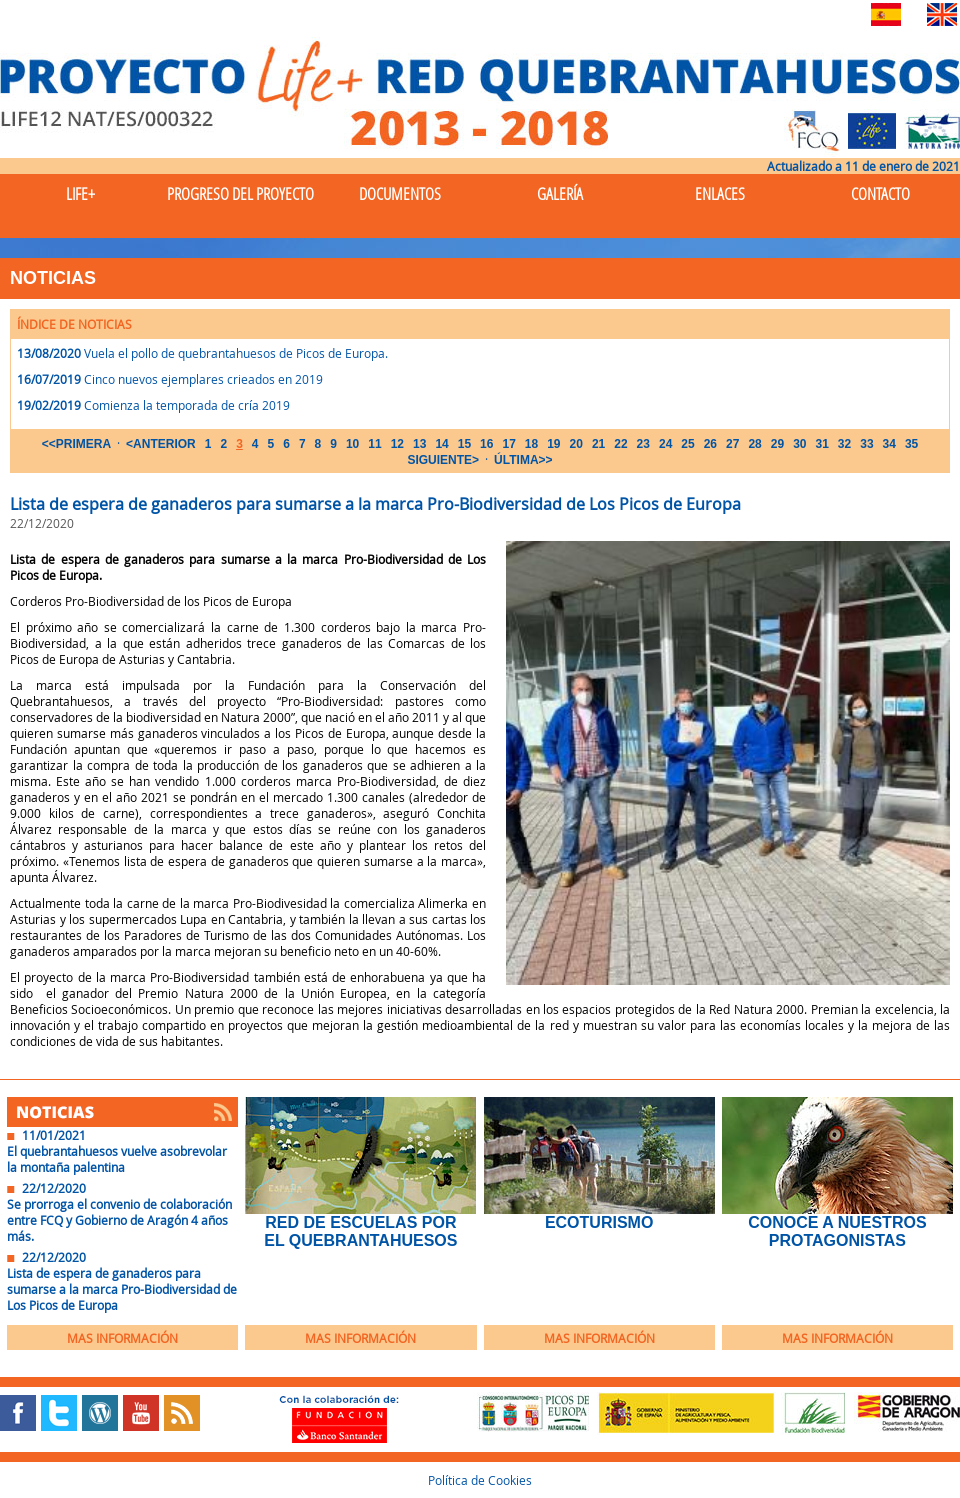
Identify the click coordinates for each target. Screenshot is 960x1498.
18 (531, 444)
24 (665, 444)
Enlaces (720, 193)
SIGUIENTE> (443, 460)
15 (464, 444)
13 (419, 444)
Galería (560, 193)
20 (576, 444)
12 (397, 444)
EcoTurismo (599, 1222)
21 (598, 444)
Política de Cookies (480, 1480)
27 (732, 444)
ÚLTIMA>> (523, 460)
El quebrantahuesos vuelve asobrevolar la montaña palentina (117, 1159)
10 (352, 444)
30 (799, 444)
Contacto (880, 193)
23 (643, 444)
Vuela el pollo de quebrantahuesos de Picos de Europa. (236, 353)
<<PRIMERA (76, 444)
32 (844, 444)
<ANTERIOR (161, 444)
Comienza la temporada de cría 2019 (187, 405)
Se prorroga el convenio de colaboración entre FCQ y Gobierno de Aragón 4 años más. (119, 1220)
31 (821, 444)
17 (508, 444)
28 (754, 444)
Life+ (80, 193)
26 (710, 444)
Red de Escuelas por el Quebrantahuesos (360, 1231)
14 (441, 444)
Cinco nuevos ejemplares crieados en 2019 (203, 379)
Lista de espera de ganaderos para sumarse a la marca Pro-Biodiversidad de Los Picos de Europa (122, 1289)
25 (687, 444)
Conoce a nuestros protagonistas (837, 1231)
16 (486, 444)
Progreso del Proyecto (240, 193)
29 (777, 444)
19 (553, 444)
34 (889, 444)
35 (911, 444)
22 (620, 444)
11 (374, 444)
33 (866, 444)
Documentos (400, 193)
